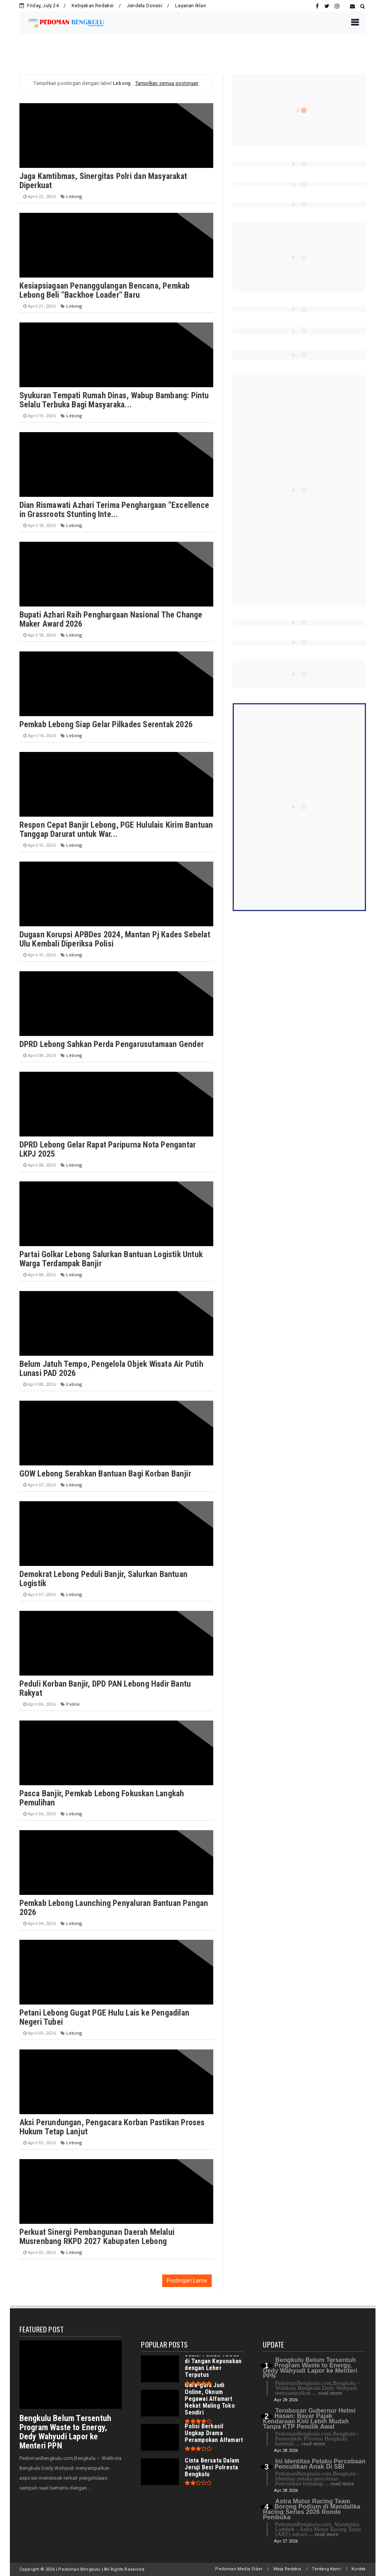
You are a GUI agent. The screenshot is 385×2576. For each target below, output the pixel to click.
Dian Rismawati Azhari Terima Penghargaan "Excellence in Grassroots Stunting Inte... (114, 509)
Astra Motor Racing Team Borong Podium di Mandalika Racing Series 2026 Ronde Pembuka (311, 2509)
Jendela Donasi (144, 5)
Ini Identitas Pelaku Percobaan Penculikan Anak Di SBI (320, 2464)
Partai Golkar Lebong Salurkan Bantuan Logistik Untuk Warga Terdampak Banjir (111, 1259)
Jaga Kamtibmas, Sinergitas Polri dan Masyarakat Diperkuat (103, 180)
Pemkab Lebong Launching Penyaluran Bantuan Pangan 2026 (113, 1907)
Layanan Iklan (190, 5)
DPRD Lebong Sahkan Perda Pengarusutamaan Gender (111, 1044)
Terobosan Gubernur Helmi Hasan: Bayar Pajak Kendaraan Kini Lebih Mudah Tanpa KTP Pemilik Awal (309, 2418)
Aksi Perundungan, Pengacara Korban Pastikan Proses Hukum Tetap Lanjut (112, 2127)
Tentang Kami (326, 2569)
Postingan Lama (187, 2281)
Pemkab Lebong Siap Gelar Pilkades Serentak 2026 (106, 724)
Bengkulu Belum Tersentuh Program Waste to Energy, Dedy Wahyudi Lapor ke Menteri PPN (65, 2431)
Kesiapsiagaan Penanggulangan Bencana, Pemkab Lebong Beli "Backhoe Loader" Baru (104, 290)
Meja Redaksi (287, 2569)
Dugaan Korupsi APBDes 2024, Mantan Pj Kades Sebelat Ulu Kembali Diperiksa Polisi (114, 939)
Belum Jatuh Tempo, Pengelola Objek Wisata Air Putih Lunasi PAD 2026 (111, 1368)
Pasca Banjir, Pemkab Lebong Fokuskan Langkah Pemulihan (101, 1798)
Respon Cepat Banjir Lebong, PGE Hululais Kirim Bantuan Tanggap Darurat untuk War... (116, 829)
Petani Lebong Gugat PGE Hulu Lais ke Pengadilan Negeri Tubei (104, 2017)
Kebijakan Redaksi (92, 5)
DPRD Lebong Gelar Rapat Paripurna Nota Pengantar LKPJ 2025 (107, 1149)
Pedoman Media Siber (238, 2569)
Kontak (358, 2569)
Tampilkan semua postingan (167, 83)
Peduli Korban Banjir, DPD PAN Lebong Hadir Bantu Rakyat (105, 1688)
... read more (327, 2393)
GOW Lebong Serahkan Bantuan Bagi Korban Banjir (105, 1473)
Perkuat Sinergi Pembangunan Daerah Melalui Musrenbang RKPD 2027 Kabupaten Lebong (96, 2236)
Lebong (74, 196)
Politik (72, 1704)
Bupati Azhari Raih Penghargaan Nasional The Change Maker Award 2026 (111, 619)
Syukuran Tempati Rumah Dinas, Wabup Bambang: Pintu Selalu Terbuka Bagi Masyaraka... (114, 400)
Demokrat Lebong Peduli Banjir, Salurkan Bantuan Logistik (103, 1578)
